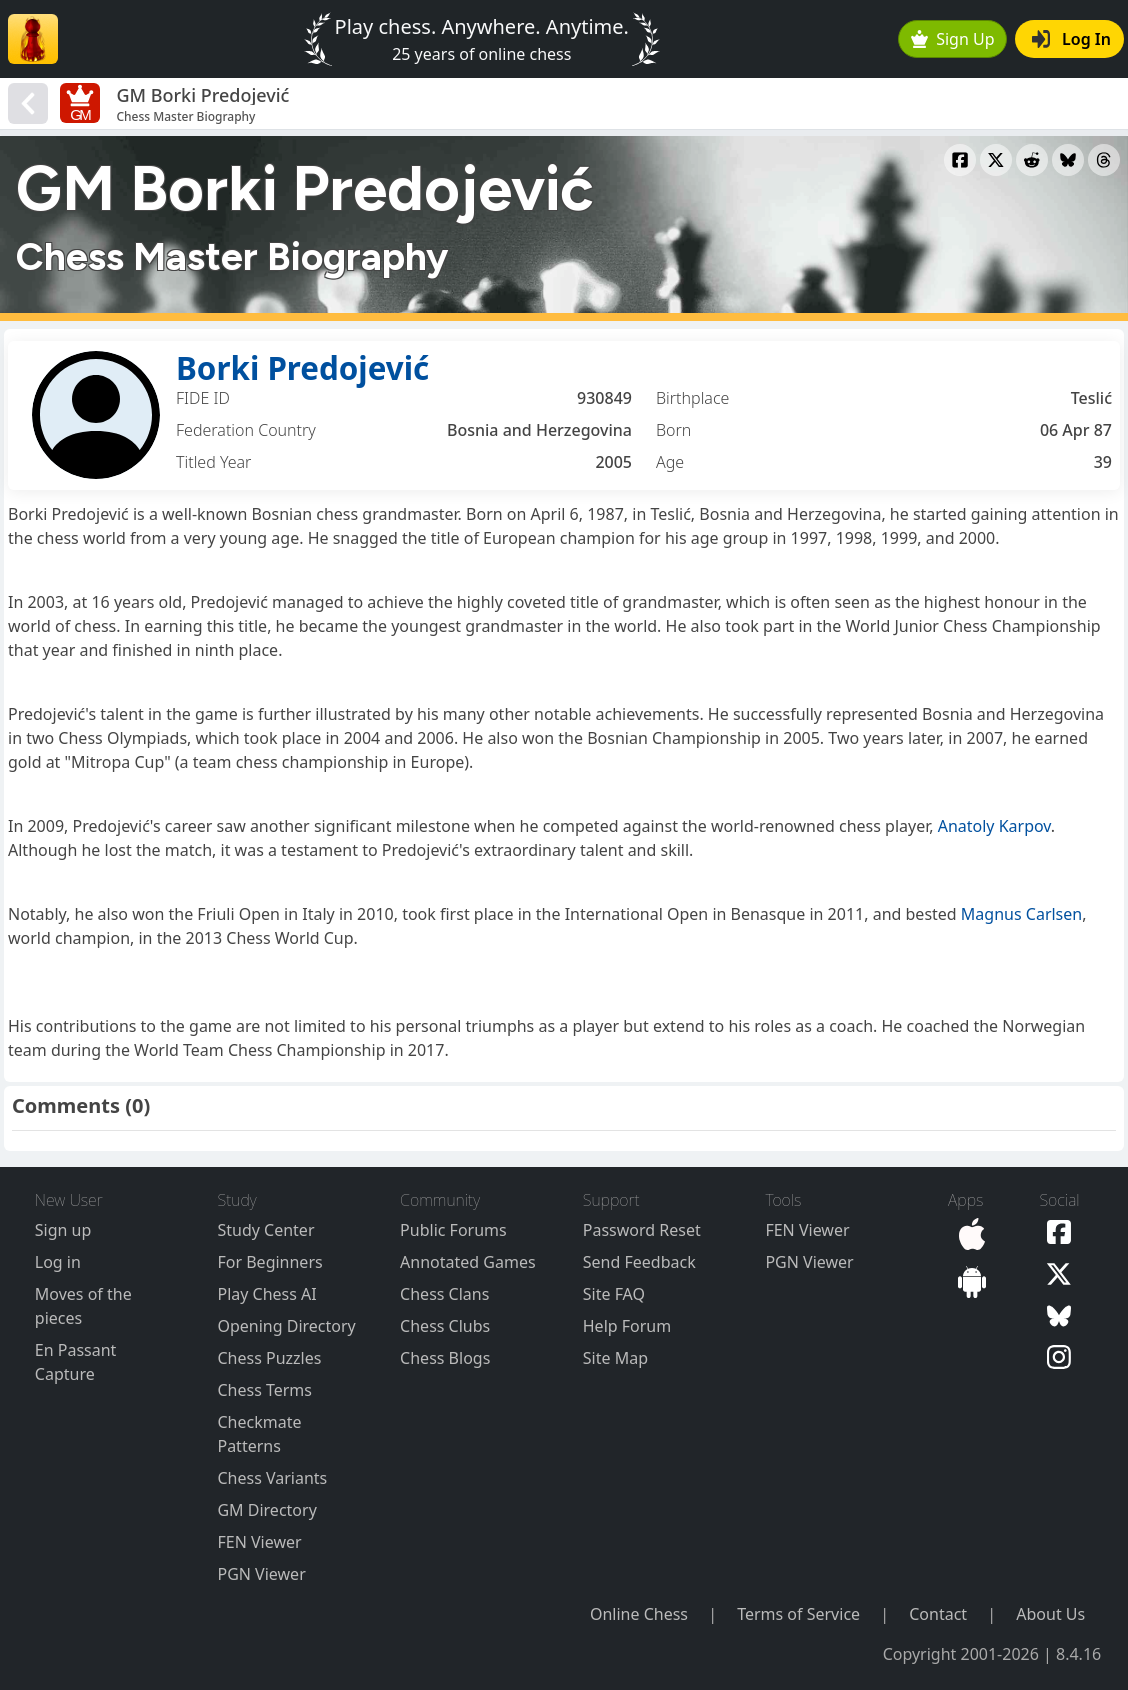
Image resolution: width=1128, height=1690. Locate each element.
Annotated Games (468, 1262)
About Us (1050, 1614)
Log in (58, 1262)
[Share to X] (996, 160)
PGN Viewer (261, 1574)
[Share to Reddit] (1032, 160)
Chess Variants (272, 1478)
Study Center (265, 1230)
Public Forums (453, 1230)
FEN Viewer (259, 1542)
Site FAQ (614, 1294)
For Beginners (269, 1262)
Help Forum (627, 1326)
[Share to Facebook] (960, 160)
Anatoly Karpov (994, 826)
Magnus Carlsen (1021, 914)
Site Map (615, 1358)
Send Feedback (639, 1262)
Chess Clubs (445, 1326)
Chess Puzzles (269, 1358)
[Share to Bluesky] (1068, 160)
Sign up (63, 1230)
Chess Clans (444, 1294)
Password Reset (642, 1230)
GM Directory (266, 1510)
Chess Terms (264, 1390)
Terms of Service (798, 1614)
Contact (938, 1614)
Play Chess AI (266, 1294)
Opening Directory (286, 1326)
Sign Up (953, 39)
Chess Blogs (445, 1358)
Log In (1071, 39)
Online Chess (639, 1614)
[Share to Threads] (1104, 160)
